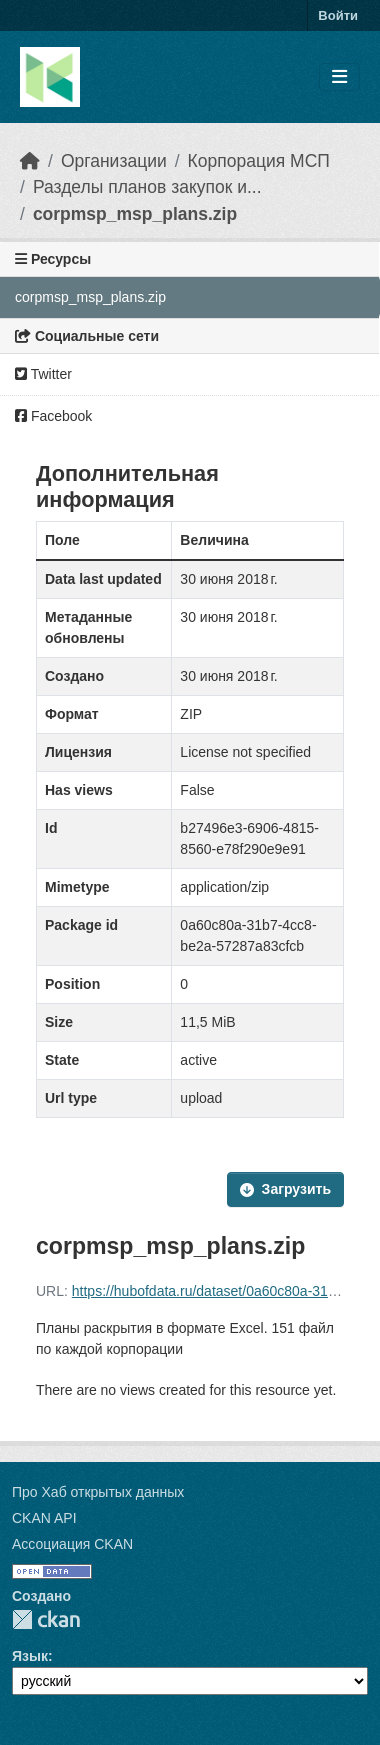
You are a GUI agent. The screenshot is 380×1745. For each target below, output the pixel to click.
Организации (114, 161)
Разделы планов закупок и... (147, 187)
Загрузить (285, 1189)
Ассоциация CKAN (72, 1544)
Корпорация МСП (259, 161)
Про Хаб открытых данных (98, 1492)
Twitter (43, 374)
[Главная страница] (30, 161)
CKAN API (44, 1518)
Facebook (53, 416)
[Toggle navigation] (339, 77)
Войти (338, 15)
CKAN (46, 1619)
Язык (30, 1656)
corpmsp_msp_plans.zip (135, 214)
